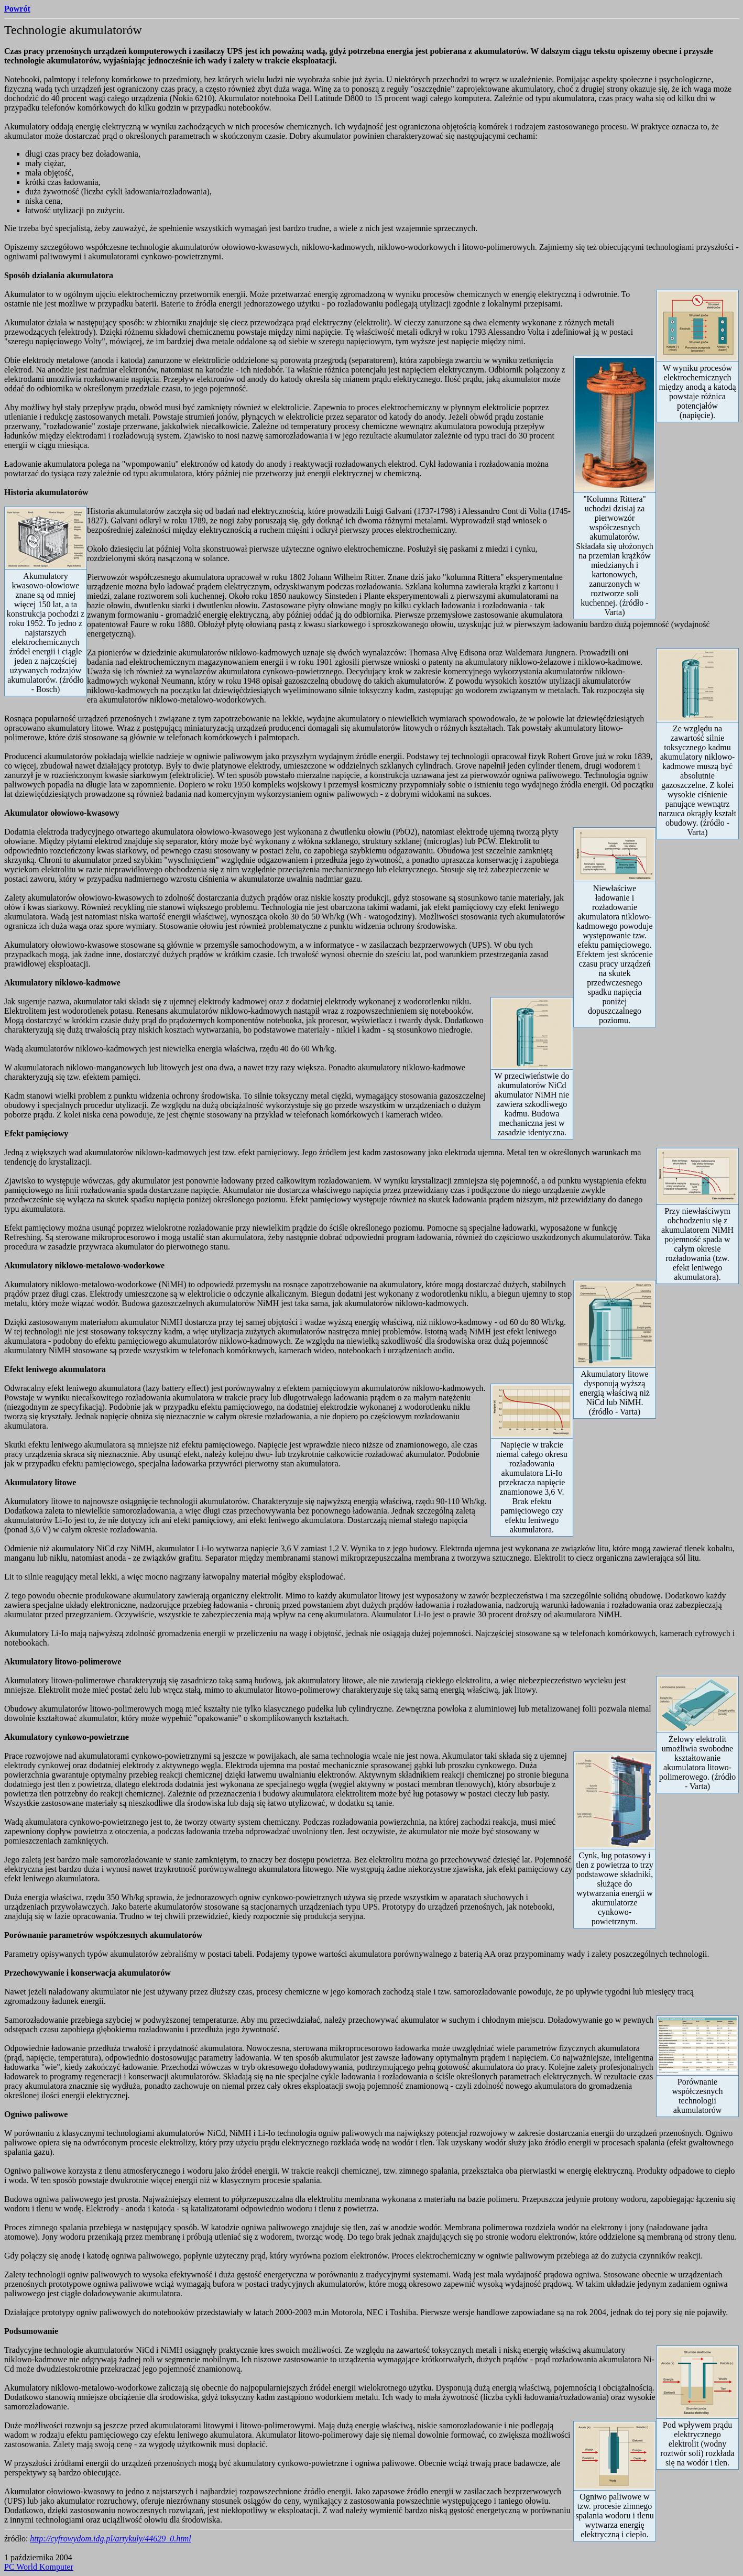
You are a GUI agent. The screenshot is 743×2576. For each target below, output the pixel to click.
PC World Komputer (38, 2566)
